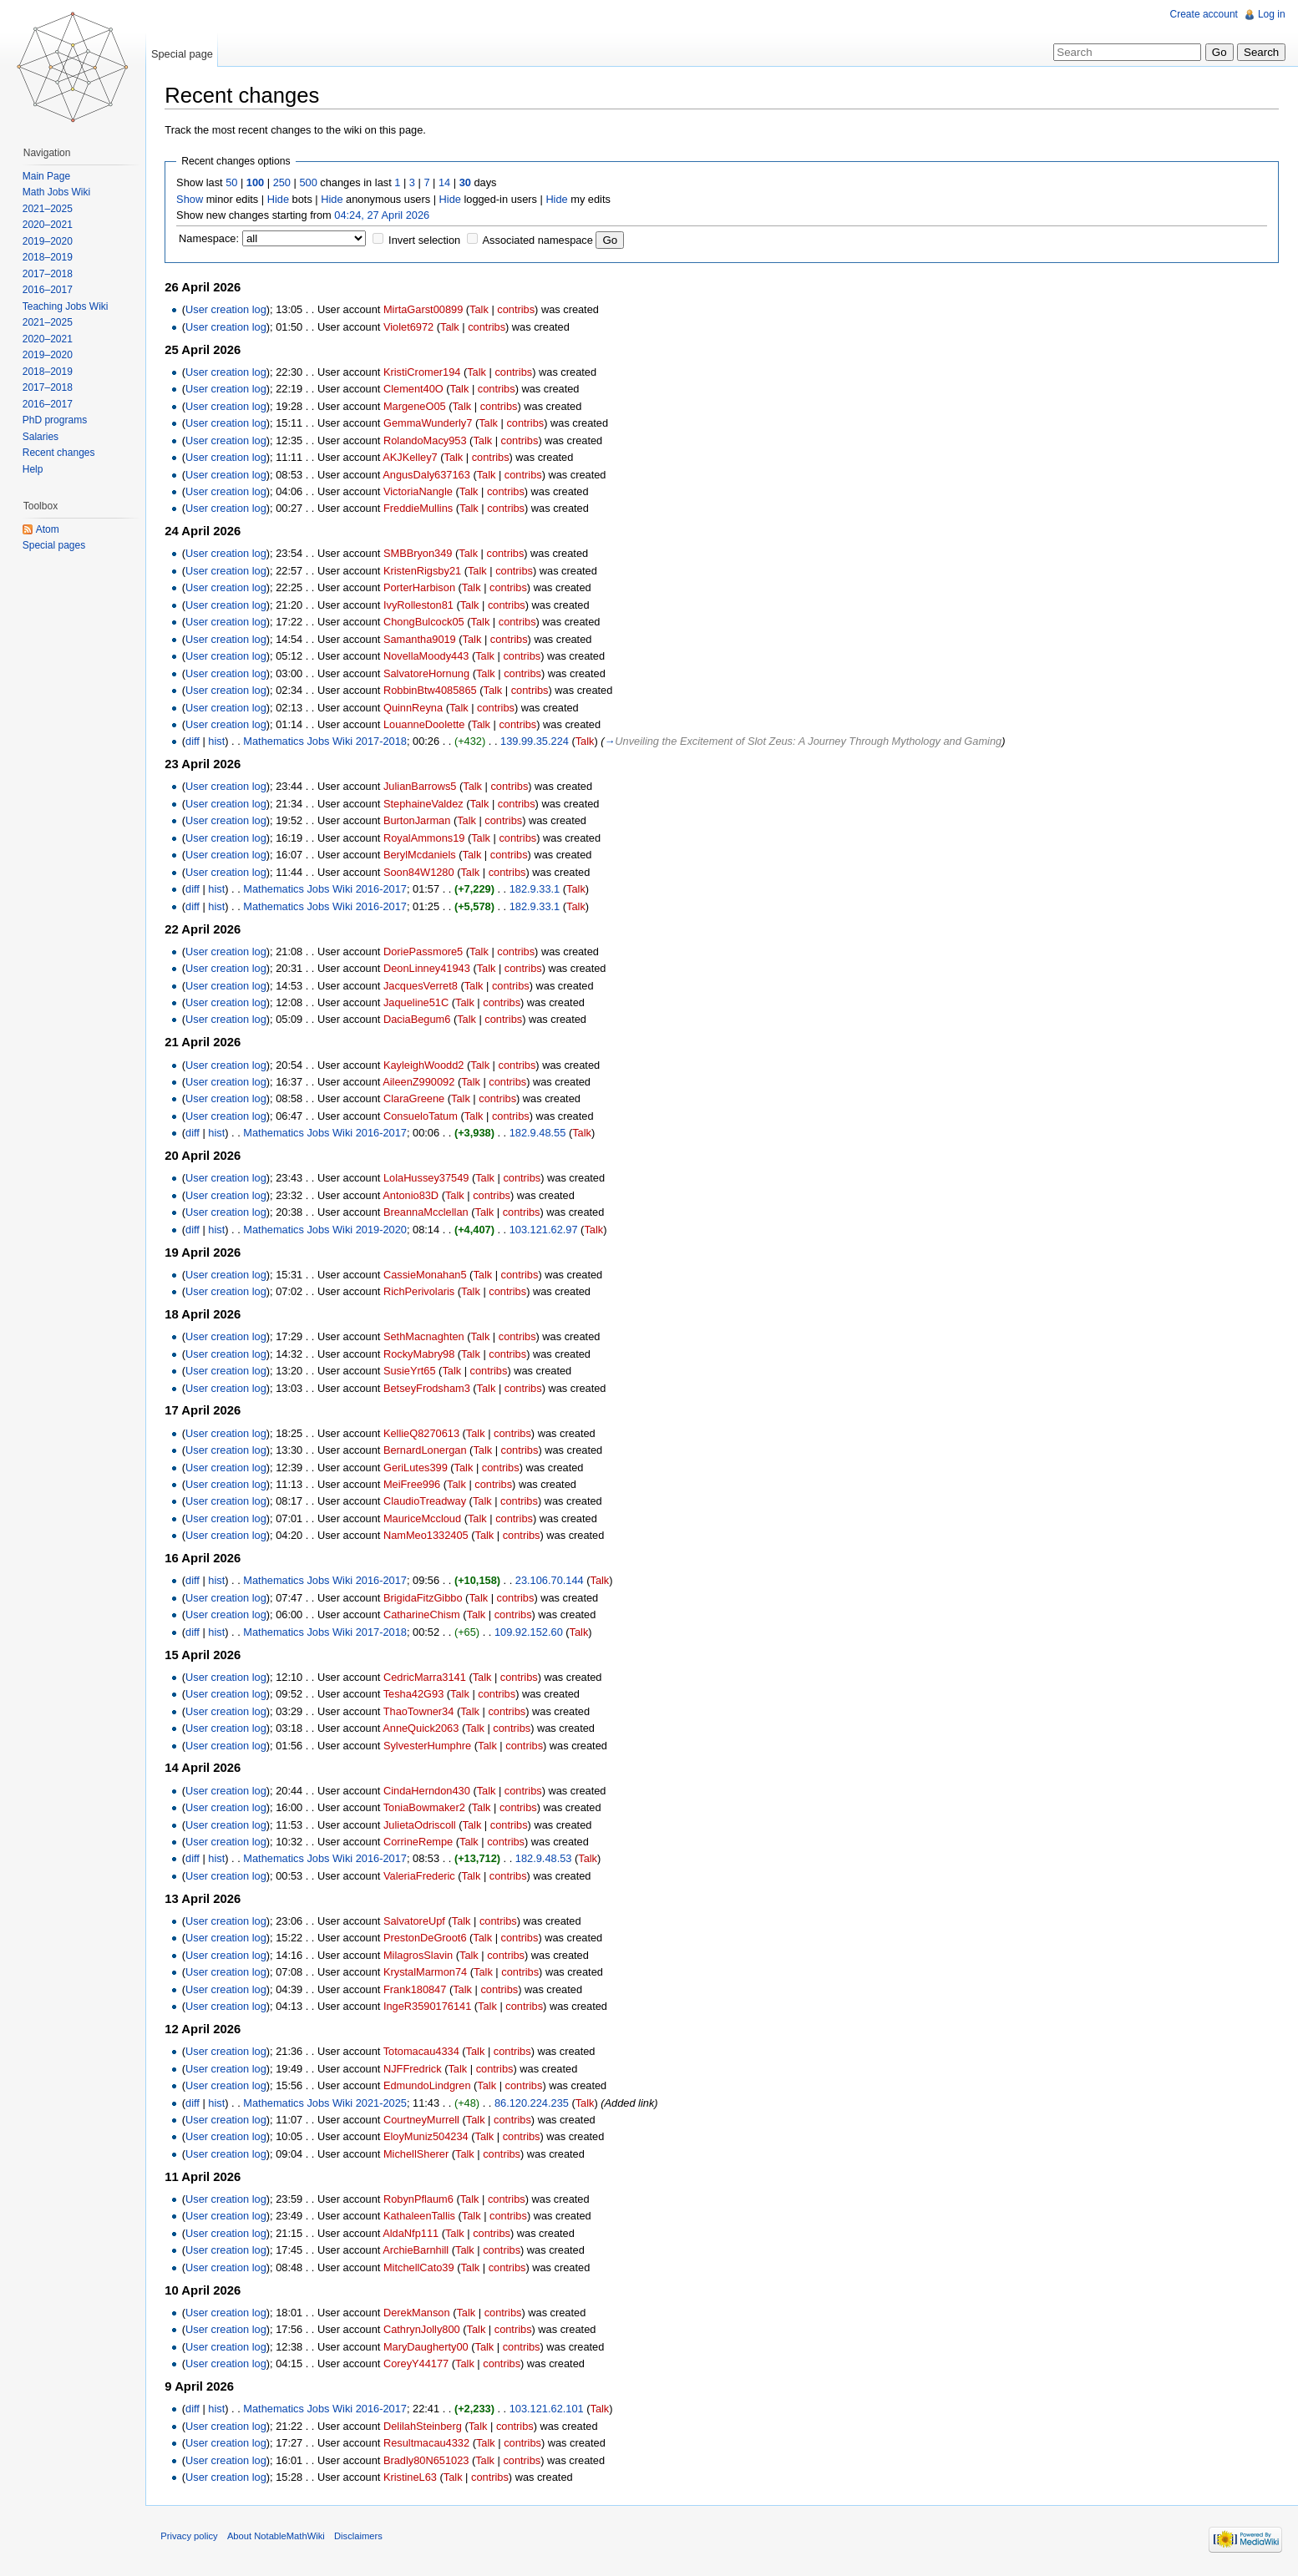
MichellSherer (419, 2154)
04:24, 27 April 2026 (385, 215)
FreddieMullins (421, 509)
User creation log (229, 310)
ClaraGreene (417, 1099)
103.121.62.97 (546, 1229)
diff (196, 742)
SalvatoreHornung (430, 673)
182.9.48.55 (540, 1133)
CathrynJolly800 (425, 2330)
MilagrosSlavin (421, 1955)
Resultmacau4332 (430, 2443)
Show (193, 199)
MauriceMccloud (425, 1519)
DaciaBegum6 (420, 1020)
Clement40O (417, 389)
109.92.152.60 (532, 1632)
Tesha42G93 (416, 1694)
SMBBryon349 (421, 554)
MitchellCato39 (422, 2267)
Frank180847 (418, 1989)
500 (311, 183)
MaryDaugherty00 (429, 2347)
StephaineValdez (427, 804)
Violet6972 (412, 327)
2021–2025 (48, 209)
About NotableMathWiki (279, 2538)
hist (219, 742)
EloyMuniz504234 (429, 2137)
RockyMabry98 (422, 1354)
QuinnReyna (416, 707)
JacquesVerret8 (424, 985)
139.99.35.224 (538, 742)
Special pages (54, 545)
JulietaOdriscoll (423, 1825)
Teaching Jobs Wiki (66, 306)
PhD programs (55, 420)
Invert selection (428, 241)
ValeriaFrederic (423, 1876)
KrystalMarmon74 (428, 1972)
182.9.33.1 (537, 889)
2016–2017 (48, 290)
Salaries (41, 437)
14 (448, 183)
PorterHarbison (423, 588)
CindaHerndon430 (430, 1790)
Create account (1203, 14)
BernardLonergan (428, 1451)
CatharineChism (425, 1615)
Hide (281, 199)
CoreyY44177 (419, 2364)
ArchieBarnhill (419, 2251)
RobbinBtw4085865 (433, 691)
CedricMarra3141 (428, 1677)
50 (235, 183)
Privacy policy (192, 2538)
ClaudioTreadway (428, 1501)
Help (33, 469)
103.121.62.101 (549, 2409)
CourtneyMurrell (425, 2120)
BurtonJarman (420, 821)
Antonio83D (414, 1195)
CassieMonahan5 (428, 1274)
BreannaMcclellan (429, 1213)
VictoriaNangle (421, 492)
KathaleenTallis (423, 2216)
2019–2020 (48, 241)
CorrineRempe (421, 1842)
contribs (519, 310)
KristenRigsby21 (425, 571)
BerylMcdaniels (423, 855)
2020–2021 (48, 224)
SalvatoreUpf (418, 1922)
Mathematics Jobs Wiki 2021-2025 (328, 2103)
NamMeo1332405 (429, 1536)
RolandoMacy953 (428, 440)
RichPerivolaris (422, 1292)
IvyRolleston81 (422, 605)
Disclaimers (361, 2538)
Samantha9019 (423, 639)
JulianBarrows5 (423, 787)
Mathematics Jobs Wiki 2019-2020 (328, 1229)
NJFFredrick (416, 2068)
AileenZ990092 (422, 1082)
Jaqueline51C (419, 1003)
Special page (184, 54)
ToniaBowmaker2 (427, 1808)
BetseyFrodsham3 (430, 1388)
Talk (482, 310)
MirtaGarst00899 (426, 310)
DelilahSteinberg (426, 2426)
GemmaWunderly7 (431, 424)
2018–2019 (48, 257)
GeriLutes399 (419, 1467)
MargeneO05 (418, 406)
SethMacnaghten (427, 1337)
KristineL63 (413, 2478)
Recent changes (59, 452)
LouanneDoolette (427, 725)
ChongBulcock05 (427, 622)
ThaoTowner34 (421, 1711)
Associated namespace (540, 241)
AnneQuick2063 (424, 1729)
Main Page (47, 176)
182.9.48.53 (547, 1859)
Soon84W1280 (422, 872)
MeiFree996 (415, 1485)
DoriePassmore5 (426, 951)
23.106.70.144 (553, 1581)
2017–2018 (48, 274)
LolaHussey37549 (429, 1178)
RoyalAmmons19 (427, 838)
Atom (48, 529)
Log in (1271, 14)
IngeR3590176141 (430, 2007)
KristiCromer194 (425, 372)
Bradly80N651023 (429, 2460)
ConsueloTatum (424, 1116)
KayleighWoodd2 (427, 1065)
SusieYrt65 (413, 1371)
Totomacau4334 (424, 2052)
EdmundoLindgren (430, 2086)
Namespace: (212, 239)
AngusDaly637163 (430, 474)
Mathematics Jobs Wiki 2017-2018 (328, 742)
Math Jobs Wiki (57, 192)
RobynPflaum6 (422, 2200)
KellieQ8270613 (425, 1433)
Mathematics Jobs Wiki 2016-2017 (328, 889)
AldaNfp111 (414, 2233)
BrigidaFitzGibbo (426, 1598)
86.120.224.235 (535, 2103)
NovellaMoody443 (429, 656)
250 (284, 183)
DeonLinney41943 (430, 969)
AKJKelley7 (413, 458)
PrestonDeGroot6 (428, 1938)
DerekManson (420, 2312)
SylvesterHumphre (430, 1745)
